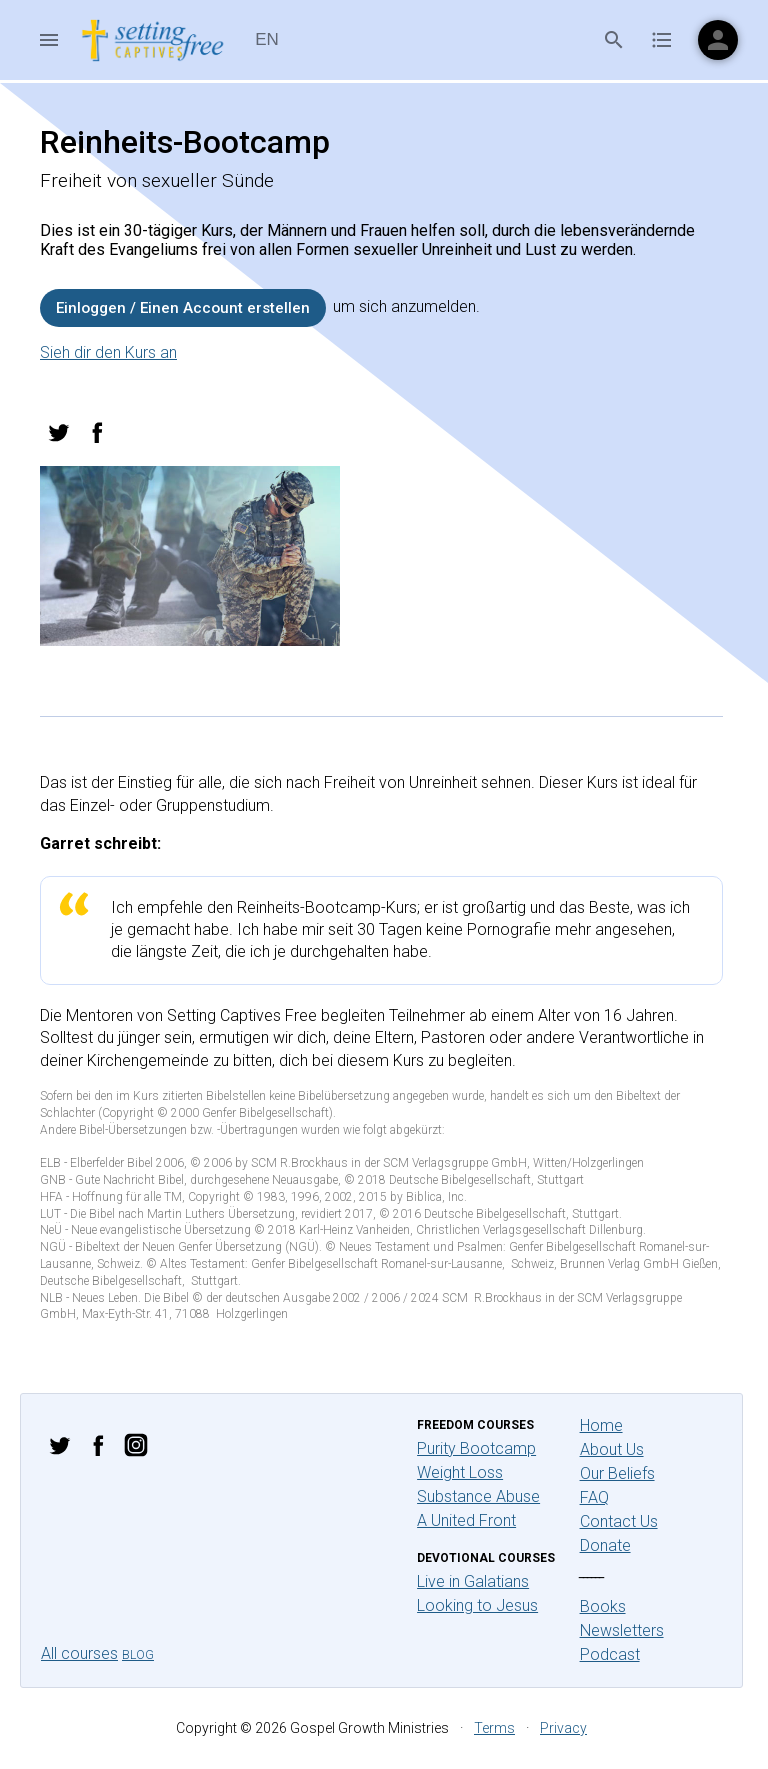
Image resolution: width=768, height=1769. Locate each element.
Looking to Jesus (477, 1605)
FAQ (594, 1497)
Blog (138, 1655)
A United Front (466, 1520)
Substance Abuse (478, 1496)
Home (601, 1425)
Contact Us (619, 1521)
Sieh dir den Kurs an (108, 352)
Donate (605, 1545)
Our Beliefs (617, 1473)
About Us (612, 1449)
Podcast (610, 1654)
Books (603, 1606)
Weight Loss (460, 1472)
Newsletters (622, 1630)
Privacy (563, 1728)
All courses (79, 1653)
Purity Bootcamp (476, 1448)
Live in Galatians (473, 1581)
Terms (494, 1728)
